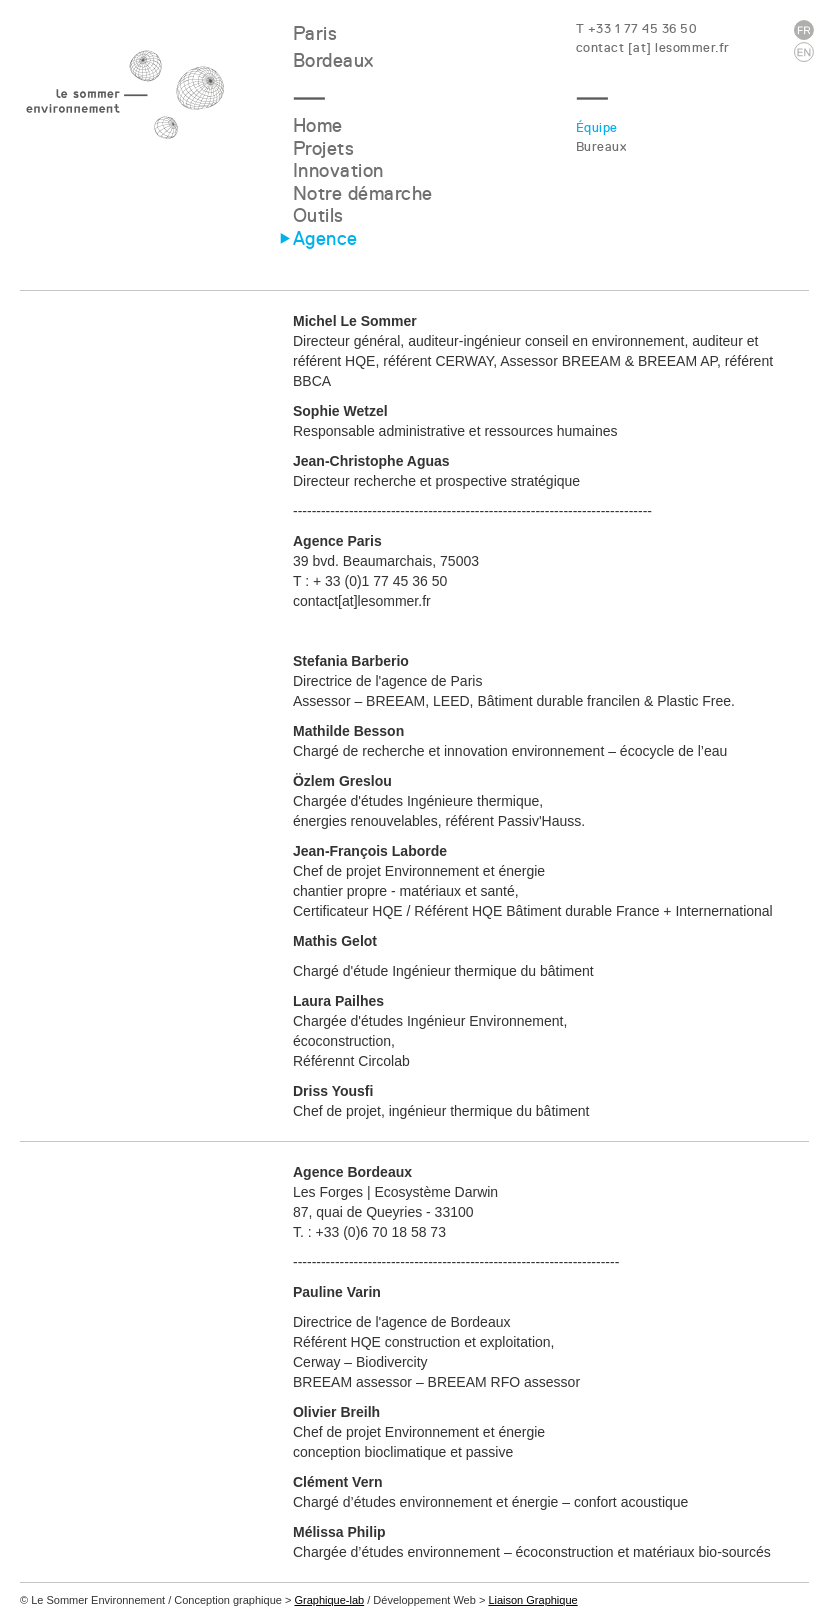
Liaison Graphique (532, 1600)
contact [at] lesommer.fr (653, 47)
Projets (324, 148)
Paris (315, 33)
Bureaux (601, 146)
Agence (325, 238)
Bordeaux (333, 60)
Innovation (338, 170)
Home (318, 125)
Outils (318, 215)
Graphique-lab (329, 1600)
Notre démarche (363, 193)
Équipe (597, 127)
